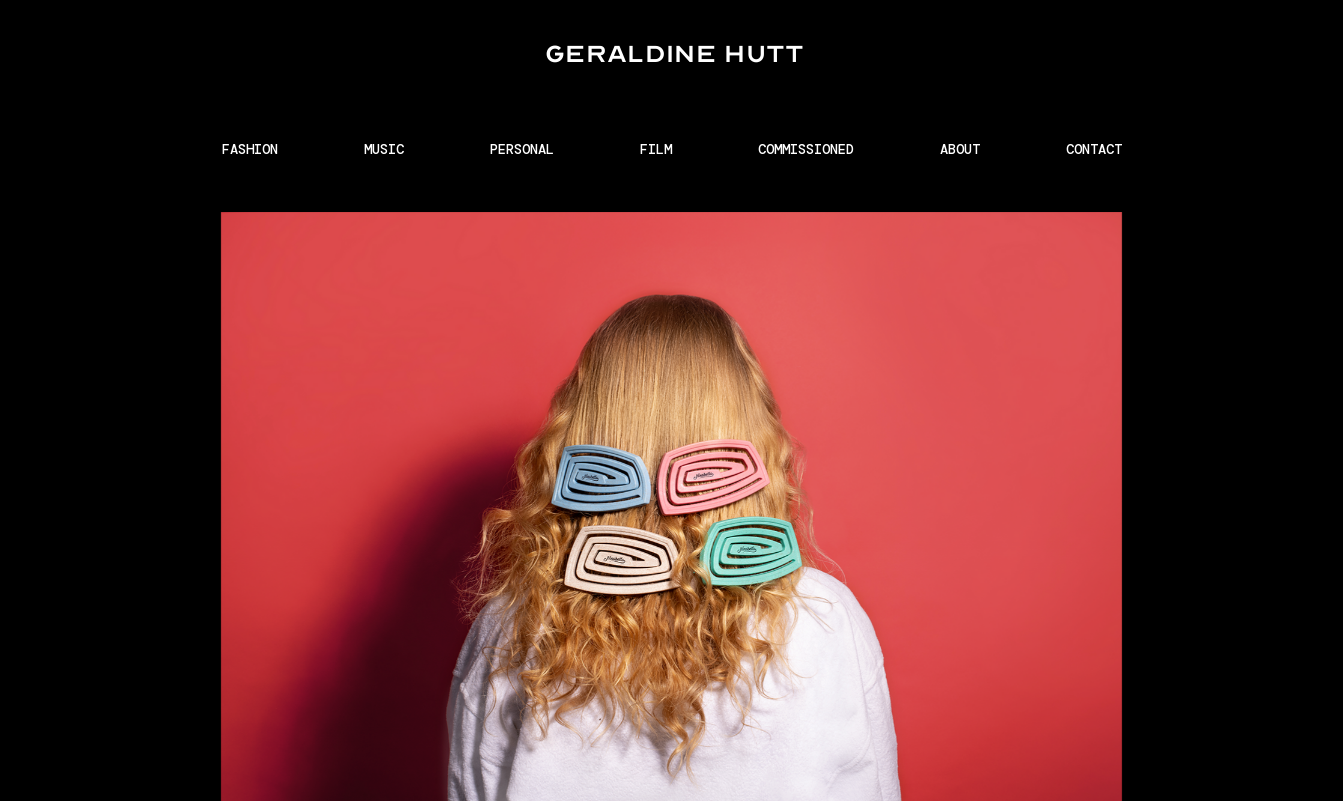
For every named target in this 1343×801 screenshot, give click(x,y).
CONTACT (1094, 149)
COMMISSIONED (806, 149)
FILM (656, 149)
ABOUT (960, 149)
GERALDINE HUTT (675, 53)
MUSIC (384, 149)
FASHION (250, 149)
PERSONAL (522, 149)
